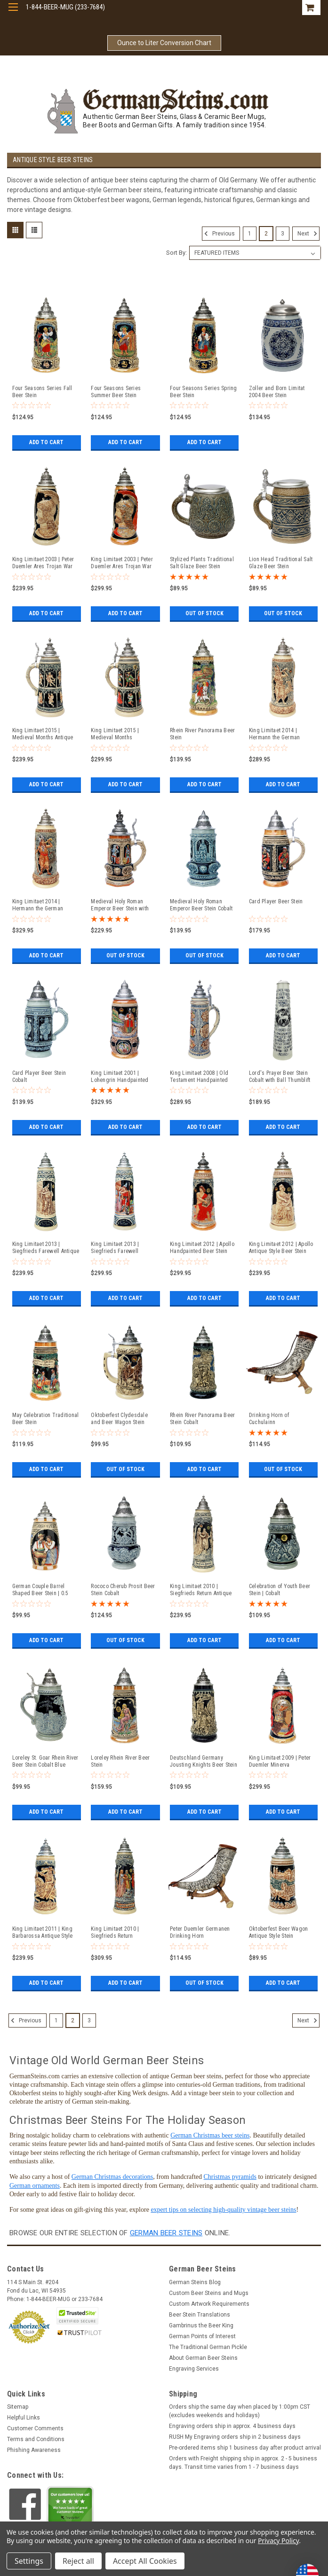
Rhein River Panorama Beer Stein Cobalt (202, 1418)
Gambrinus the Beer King (201, 2325)
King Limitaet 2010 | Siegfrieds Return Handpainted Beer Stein (120, 1933)
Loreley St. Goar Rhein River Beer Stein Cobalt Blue (45, 1761)
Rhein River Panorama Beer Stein (202, 734)
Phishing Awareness (34, 2450)
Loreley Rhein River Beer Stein (120, 1761)
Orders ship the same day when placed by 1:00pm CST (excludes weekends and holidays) (239, 2411)
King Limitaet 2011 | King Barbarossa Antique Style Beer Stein (42, 1933)
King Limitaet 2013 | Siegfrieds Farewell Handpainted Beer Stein (120, 1248)
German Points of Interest (202, 2336)
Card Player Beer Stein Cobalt (39, 1076)
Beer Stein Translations (199, 2314)
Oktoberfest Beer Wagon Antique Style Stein (278, 1932)
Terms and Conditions (35, 2439)
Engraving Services (194, 2368)
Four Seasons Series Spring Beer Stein (203, 392)
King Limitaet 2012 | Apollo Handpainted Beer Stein (202, 1247)
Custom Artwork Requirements (209, 2304)
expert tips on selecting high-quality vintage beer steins (223, 2209)
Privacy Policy (278, 2540)
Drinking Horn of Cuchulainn (269, 1418)
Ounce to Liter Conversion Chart (164, 43)
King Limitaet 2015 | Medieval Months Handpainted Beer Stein (120, 734)
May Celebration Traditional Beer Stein (45, 1418)
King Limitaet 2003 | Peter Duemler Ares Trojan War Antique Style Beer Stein (43, 563)
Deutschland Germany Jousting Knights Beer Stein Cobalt (203, 1761)
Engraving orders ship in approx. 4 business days (232, 2426)
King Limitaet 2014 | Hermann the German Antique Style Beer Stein (277, 734)
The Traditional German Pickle (208, 2347)
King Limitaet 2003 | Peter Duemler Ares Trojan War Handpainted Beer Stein (122, 563)
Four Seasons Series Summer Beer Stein (116, 392)
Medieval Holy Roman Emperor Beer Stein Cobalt (201, 905)
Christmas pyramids (230, 2176)
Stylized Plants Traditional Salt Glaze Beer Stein (202, 563)
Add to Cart (46, 442)
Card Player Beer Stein (276, 901)
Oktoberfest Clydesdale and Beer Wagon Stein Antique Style (119, 1419)
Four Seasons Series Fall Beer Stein (42, 392)
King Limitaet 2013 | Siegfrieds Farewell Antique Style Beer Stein (46, 1248)
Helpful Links (23, 2417)
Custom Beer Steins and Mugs (208, 2293)
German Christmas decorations (112, 2176)
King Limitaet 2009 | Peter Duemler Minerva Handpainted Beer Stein (280, 1761)
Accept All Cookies (145, 2561)
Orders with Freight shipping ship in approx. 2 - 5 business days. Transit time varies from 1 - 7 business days (243, 2462)
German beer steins (166, 2233)
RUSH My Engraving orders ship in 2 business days (235, 2437)
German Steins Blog (195, 2282)
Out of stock (204, 613)
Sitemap (17, 2407)
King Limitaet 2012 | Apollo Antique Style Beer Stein (281, 1247)
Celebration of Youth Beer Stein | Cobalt (279, 1590)
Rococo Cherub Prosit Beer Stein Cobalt (123, 1590)
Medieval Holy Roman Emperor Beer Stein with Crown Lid (120, 905)
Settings (29, 2561)
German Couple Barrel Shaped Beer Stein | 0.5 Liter (40, 1590)
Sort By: (176, 252)
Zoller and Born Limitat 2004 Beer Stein (277, 392)
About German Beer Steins (203, 2358)
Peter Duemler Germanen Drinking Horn (200, 1932)
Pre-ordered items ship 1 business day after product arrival (245, 2447)
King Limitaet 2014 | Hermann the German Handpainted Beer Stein (41, 905)
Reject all (78, 2561)
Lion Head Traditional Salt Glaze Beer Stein (281, 563)
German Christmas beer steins (209, 2135)
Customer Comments (35, 2428)
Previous (218, 233)
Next (308, 233)
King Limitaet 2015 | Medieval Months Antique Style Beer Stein (42, 734)
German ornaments (34, 2185)
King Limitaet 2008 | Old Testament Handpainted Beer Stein (199, 1077)
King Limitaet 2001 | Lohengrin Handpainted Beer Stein (119, 1077)
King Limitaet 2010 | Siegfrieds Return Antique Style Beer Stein (201, 1590)
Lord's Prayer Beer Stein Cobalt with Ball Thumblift (280, 1076)
